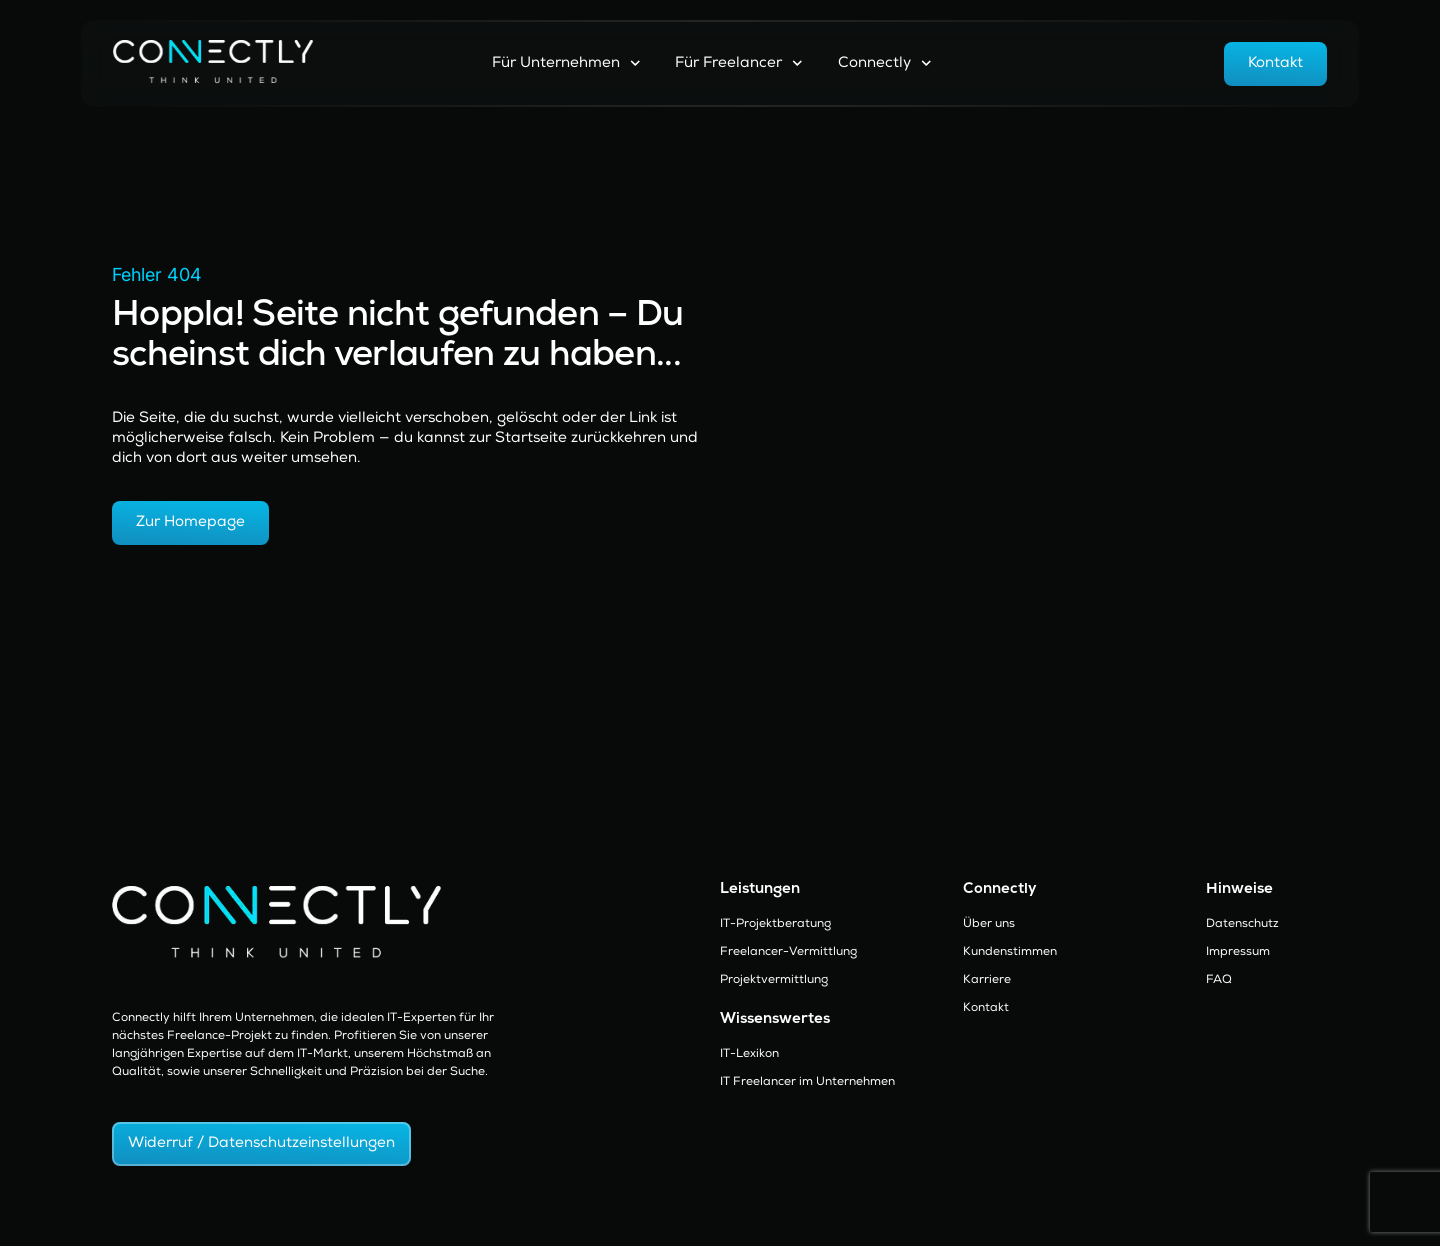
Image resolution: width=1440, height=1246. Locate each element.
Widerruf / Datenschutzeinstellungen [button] (261, 1143)
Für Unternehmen (566, 64)
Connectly (885, 64)
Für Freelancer (739, 64)
